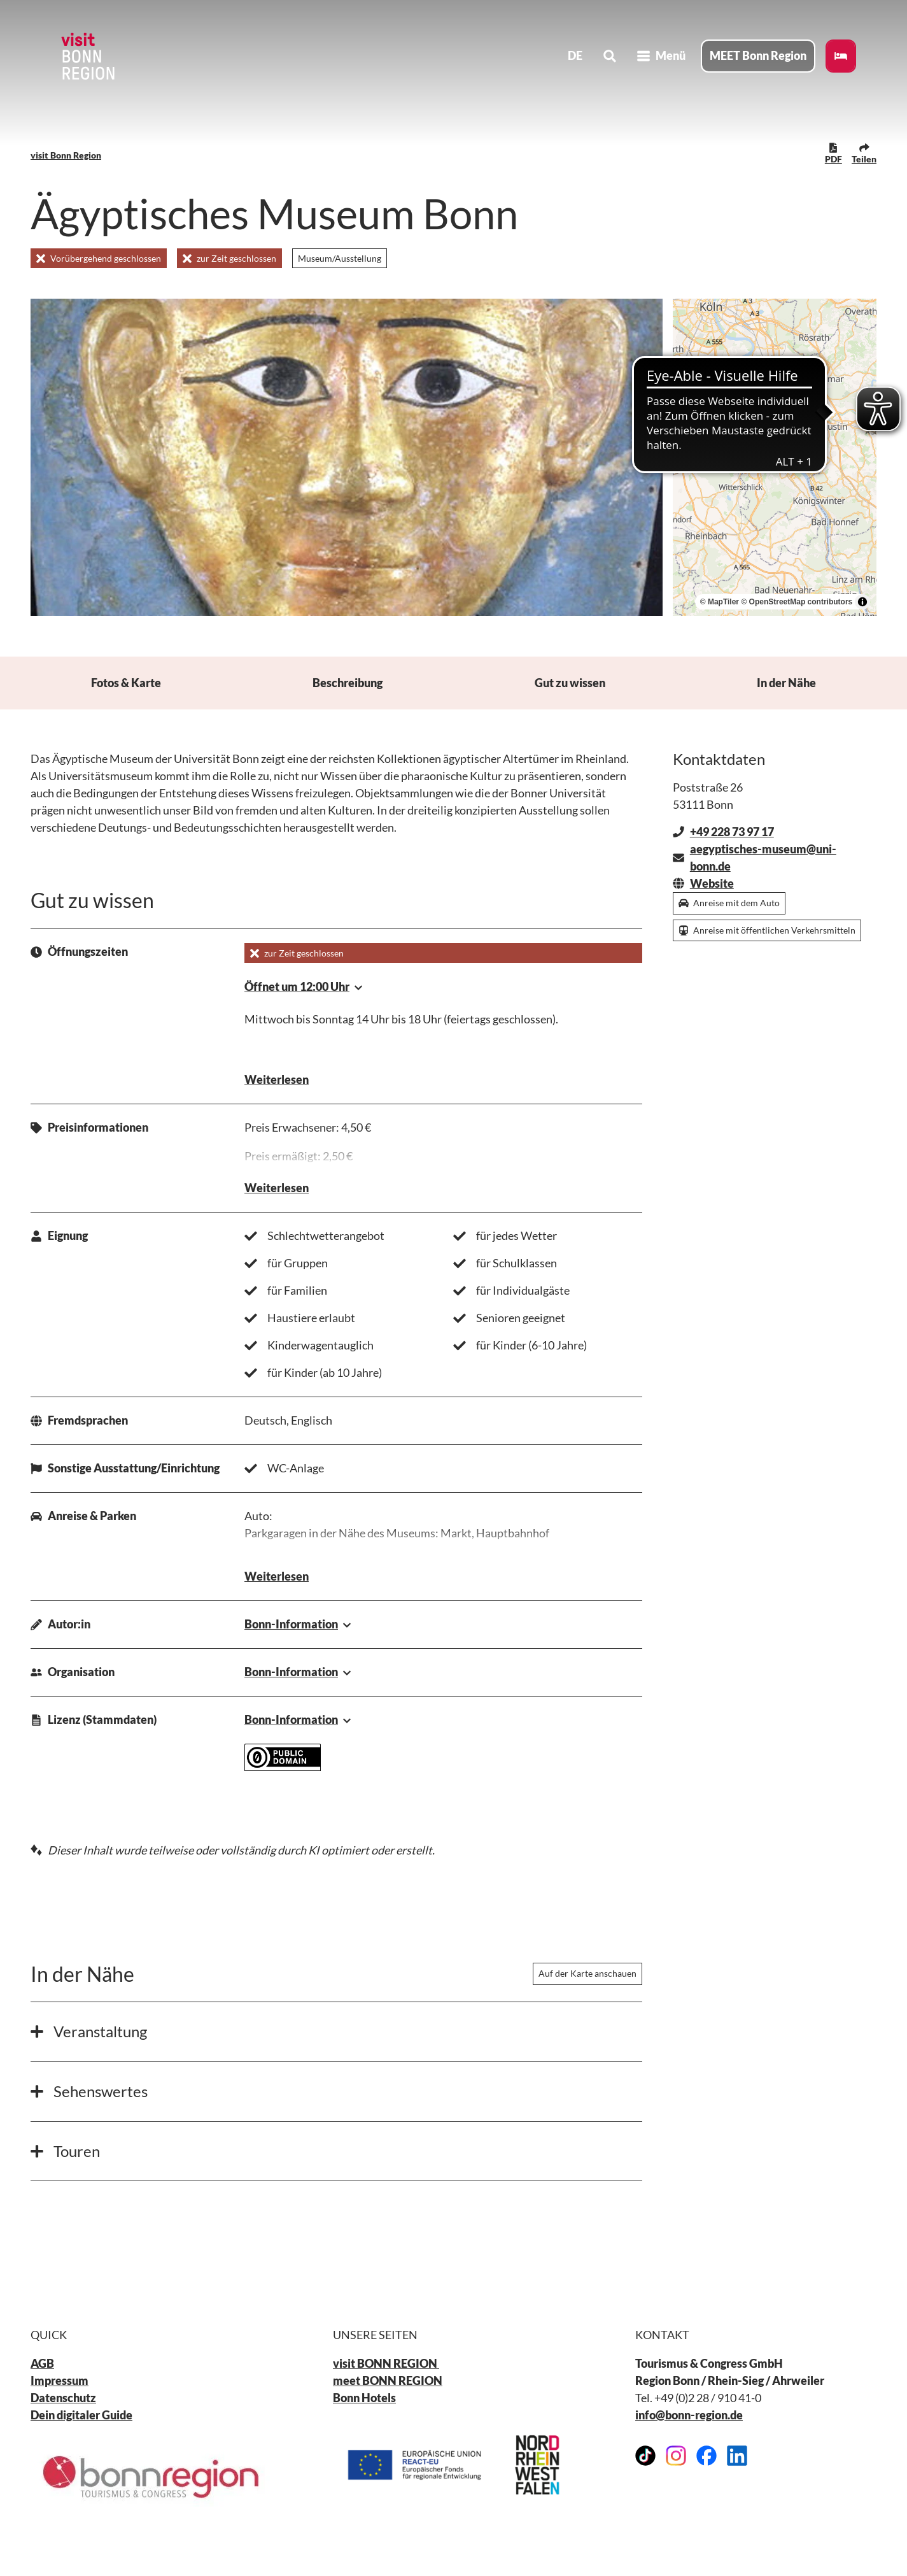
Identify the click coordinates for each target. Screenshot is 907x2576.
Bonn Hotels (364, 2398)
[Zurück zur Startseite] (86, 56)
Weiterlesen (276, 1080)
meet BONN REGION (387, 2380)
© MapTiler (719, 601)
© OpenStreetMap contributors (796, 601)
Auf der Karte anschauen (587, 1973)
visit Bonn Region (66, 155)
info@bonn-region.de (689, 2415)
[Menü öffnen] (661, 56)
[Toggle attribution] (862, 601)
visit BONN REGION (386, 2363)
